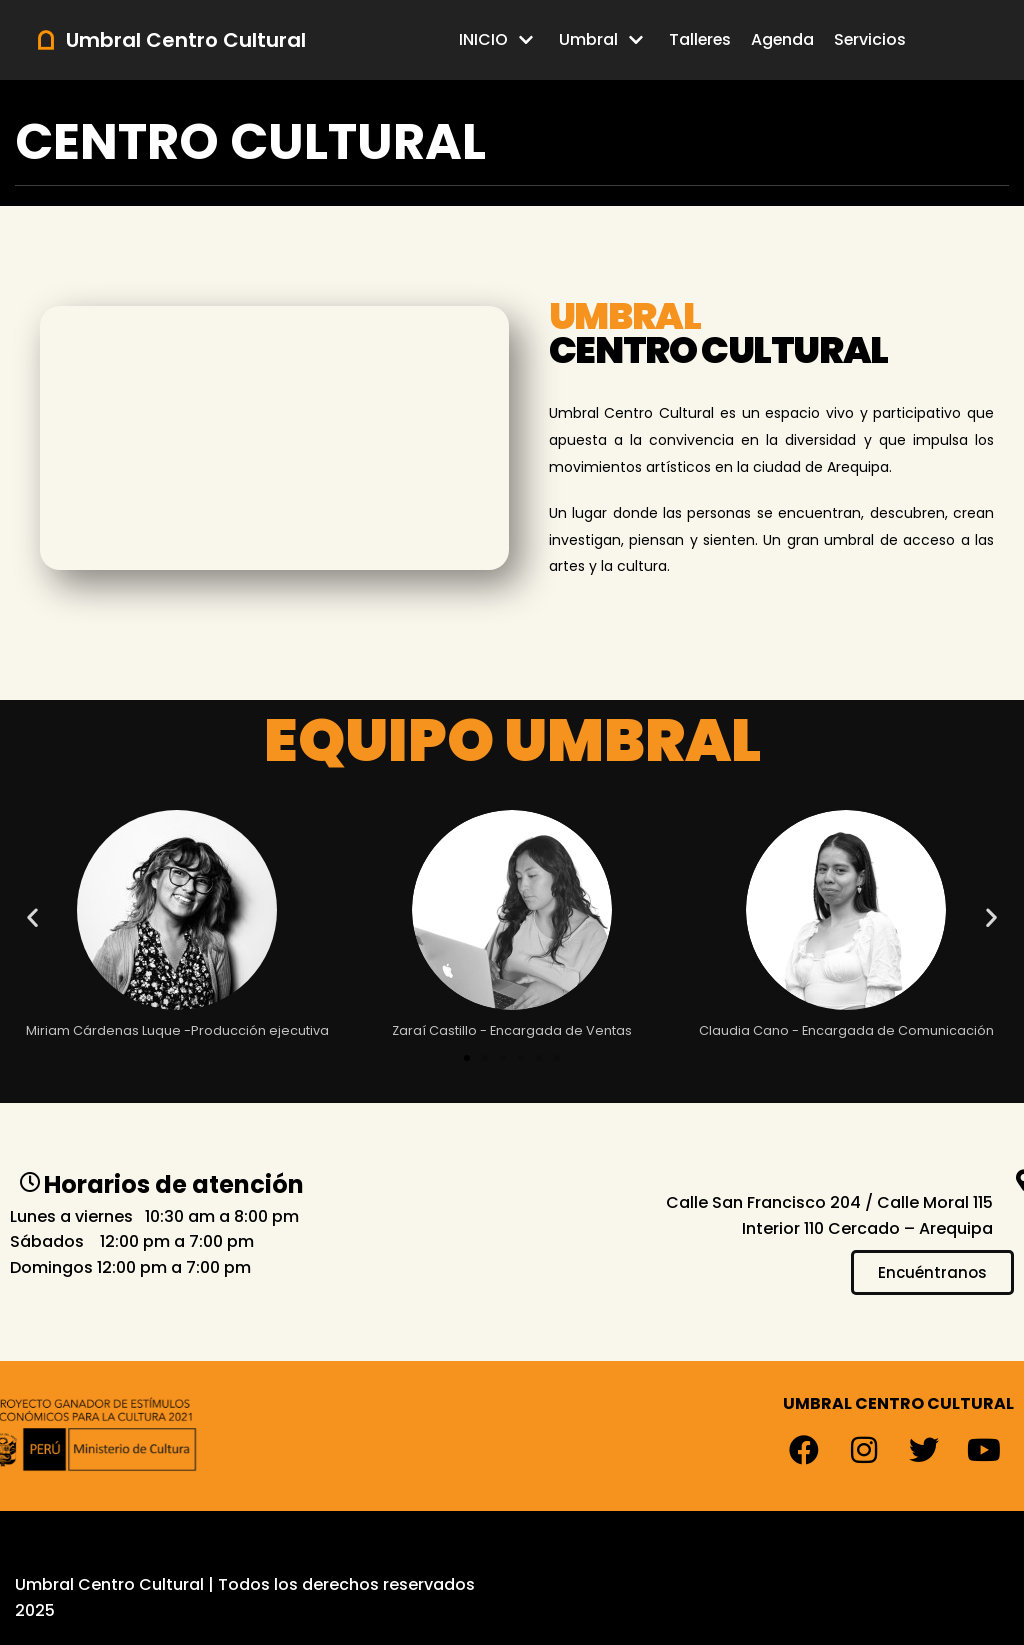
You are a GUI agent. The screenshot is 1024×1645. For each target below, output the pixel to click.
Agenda (783, 39)
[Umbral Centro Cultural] (171, 40)
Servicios (871, 39)
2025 (35, 1610)
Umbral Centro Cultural (109, 1584)
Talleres (699, 39)
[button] (32, 916)
